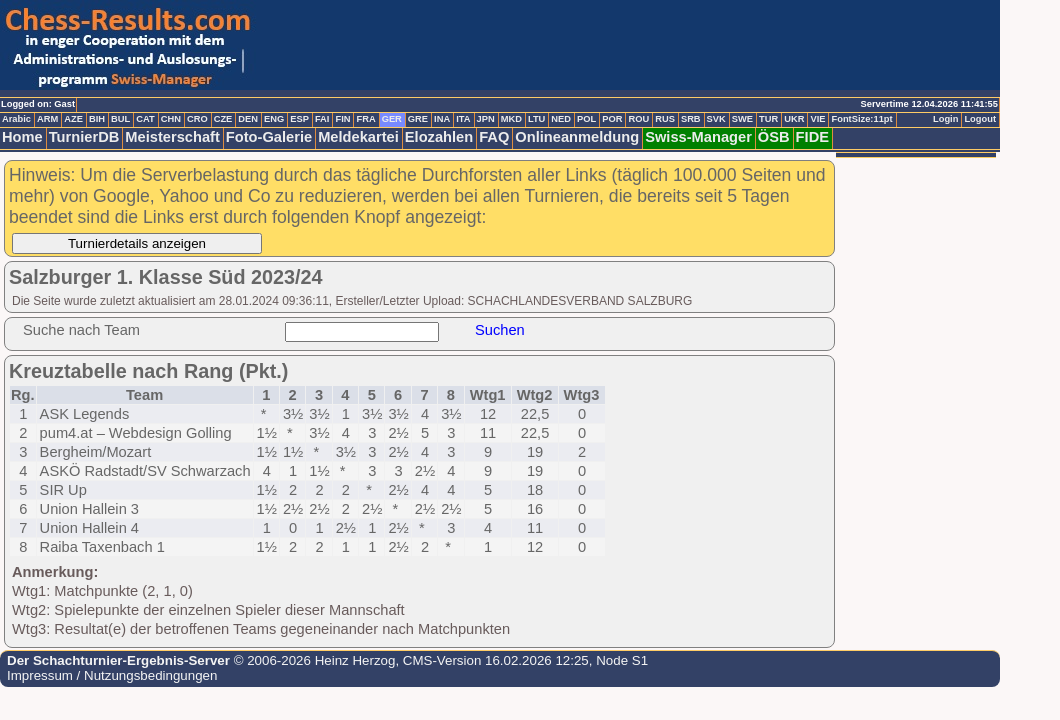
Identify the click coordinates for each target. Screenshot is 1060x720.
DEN (248, 119)
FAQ (494, 137)
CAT (145, 119)
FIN (342, 119)
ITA (463, 119)
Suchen (500, 330)
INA (442, 119)
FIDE (812, 137)
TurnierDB (84, 137)
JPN (486, 119)
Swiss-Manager (698, 137)
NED (561, 119)
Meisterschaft (172, 137)
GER (392, 119)
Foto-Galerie (269, 137)
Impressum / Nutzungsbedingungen (112, 675)
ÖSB (774, 137)
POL (586, 119)
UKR (794, 119)
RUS (665, 119)
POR (612, 119)
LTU (536, 119)
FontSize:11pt (861, 119)
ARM (47, 119)
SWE (742, 119)
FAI (322, 119)
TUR (768, 119)
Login (945, 119)
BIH (97, 119)
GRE (418, 119)
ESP (299, 119)
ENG (274, 119)
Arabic (16, 119)
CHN (171, 119)
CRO (197, 119)
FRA (365, 119)
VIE (817, 119)
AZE (73, 119)
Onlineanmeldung (577, 137)
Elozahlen (439, 137)
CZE (223, 119)
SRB (691, 119)
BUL (120, 119)
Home (22, 137)
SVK (716, 119)
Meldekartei (358, 137)
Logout (980, 119)
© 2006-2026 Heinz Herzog (312, 660)
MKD (511, 119)
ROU (638, 119)
